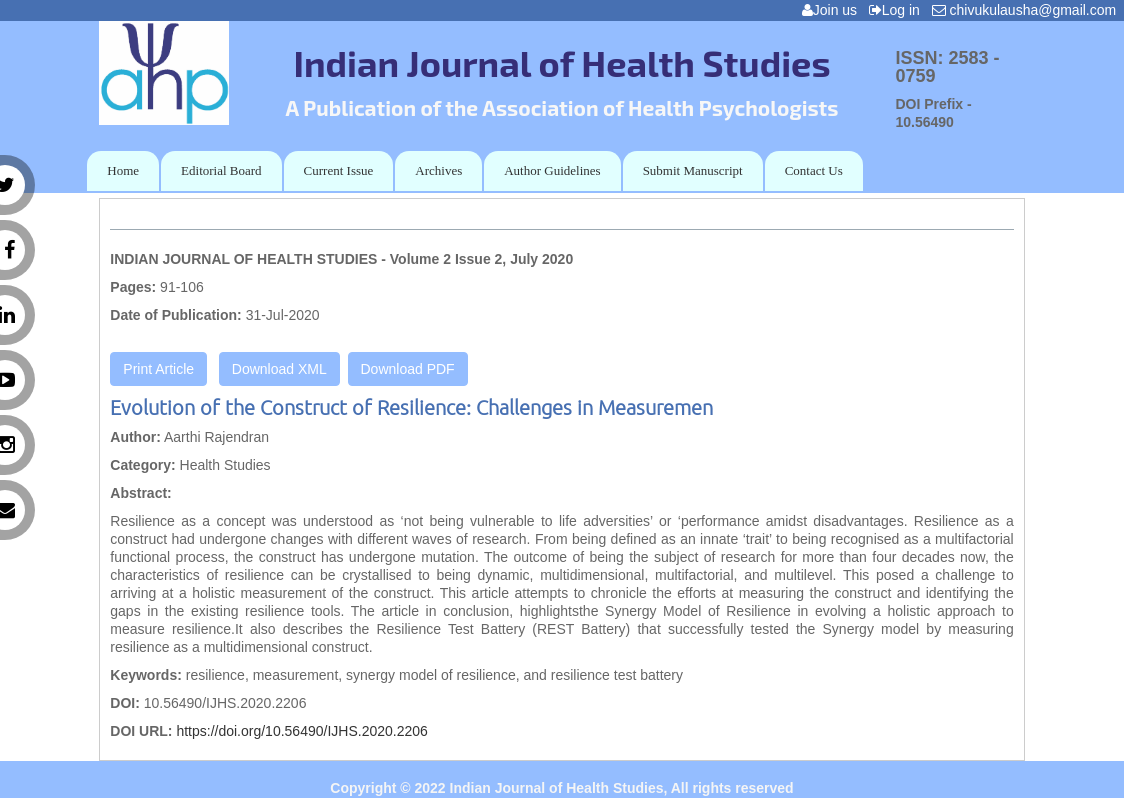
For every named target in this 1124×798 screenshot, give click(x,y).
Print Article (158, 369)
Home (123, 170)
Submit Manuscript (693, 170)
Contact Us (814, 170)
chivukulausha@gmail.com (1028, 10)
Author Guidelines (552, 170)
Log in (898, 10)
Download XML (279, 369)
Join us (833, 10)
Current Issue (339, 170)
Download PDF (408, 369)
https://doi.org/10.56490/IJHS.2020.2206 (301, 731)
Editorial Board (221, 170)
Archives (438, 170)
